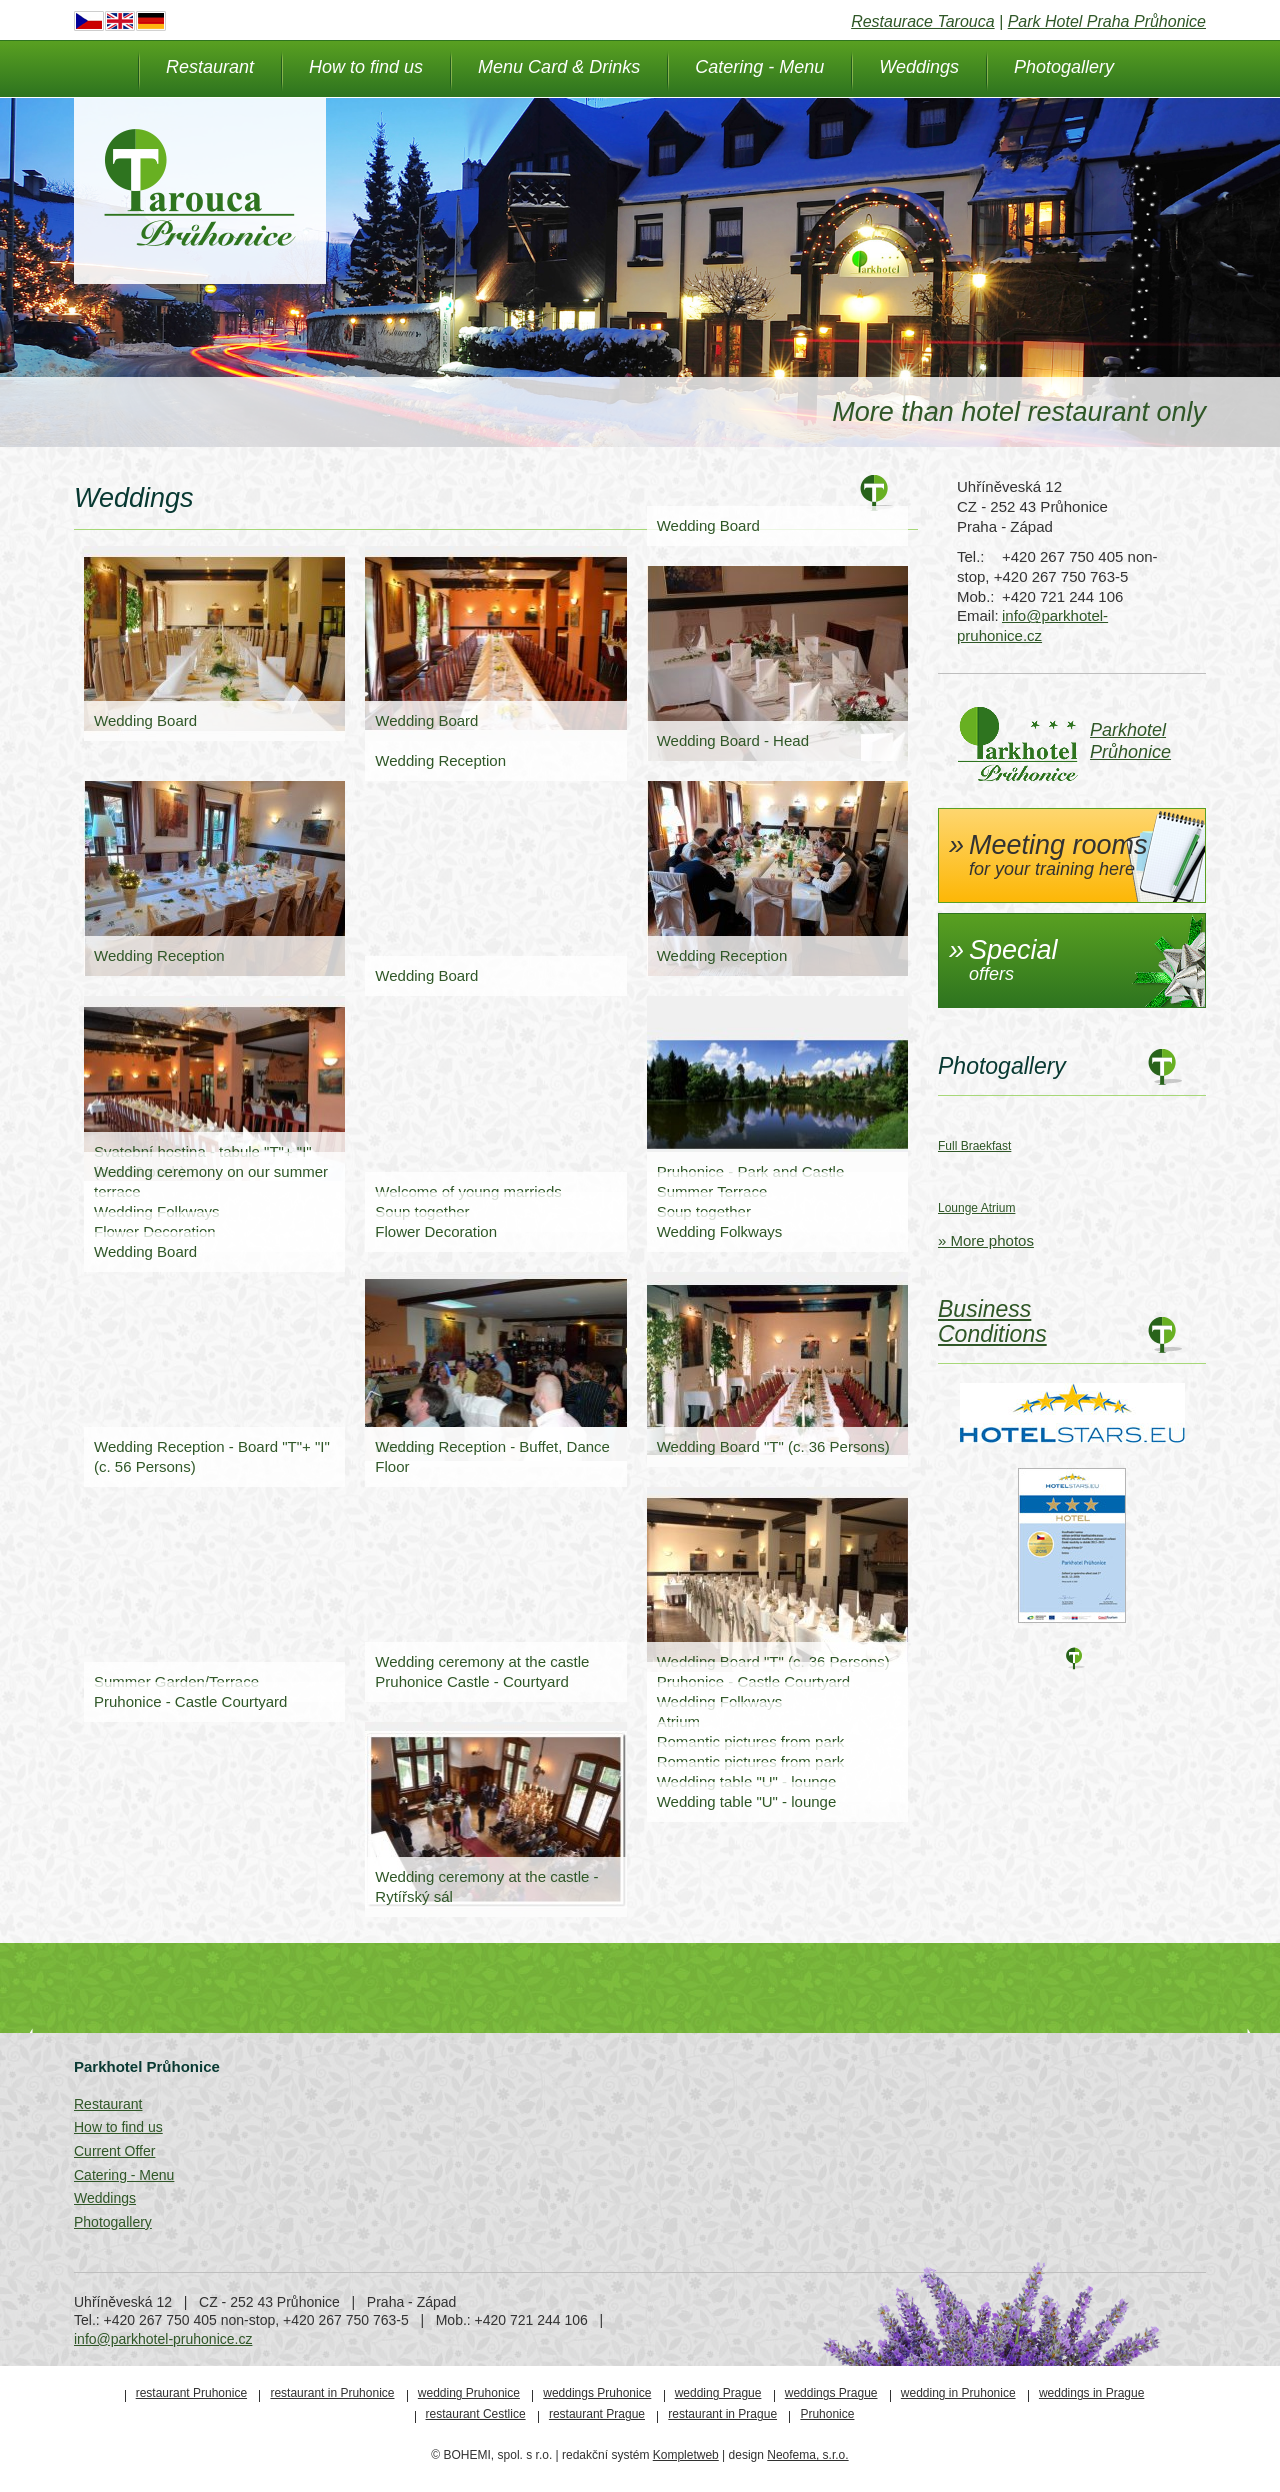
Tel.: (971, 556)
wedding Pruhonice (469, 2393)
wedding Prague (718, 2393)
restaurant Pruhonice (191, 2393)
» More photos (986, 1240)
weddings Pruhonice (597, 2393)
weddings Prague (831, 2393)
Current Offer (114, 2151)
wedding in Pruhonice (958, 2393)
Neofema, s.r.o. (807, 2455)
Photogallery (1064, 67)
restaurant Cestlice (476, 2414)
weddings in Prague (1091, 2393)
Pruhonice (827, 2414)
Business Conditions (992, 1321)
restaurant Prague (597, 2414)
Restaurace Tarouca (923, 21)
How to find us (366, 67)
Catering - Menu (759, 67)
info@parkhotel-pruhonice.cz (163, 2339)
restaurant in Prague (722, 2414)
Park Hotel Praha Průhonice (1107, 21)
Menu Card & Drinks (559, 67)
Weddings (919, 67)
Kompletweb (686, 2455)
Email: (977, 615)
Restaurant (210, 67)
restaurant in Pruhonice (332, 2393)
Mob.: (976, 596)
